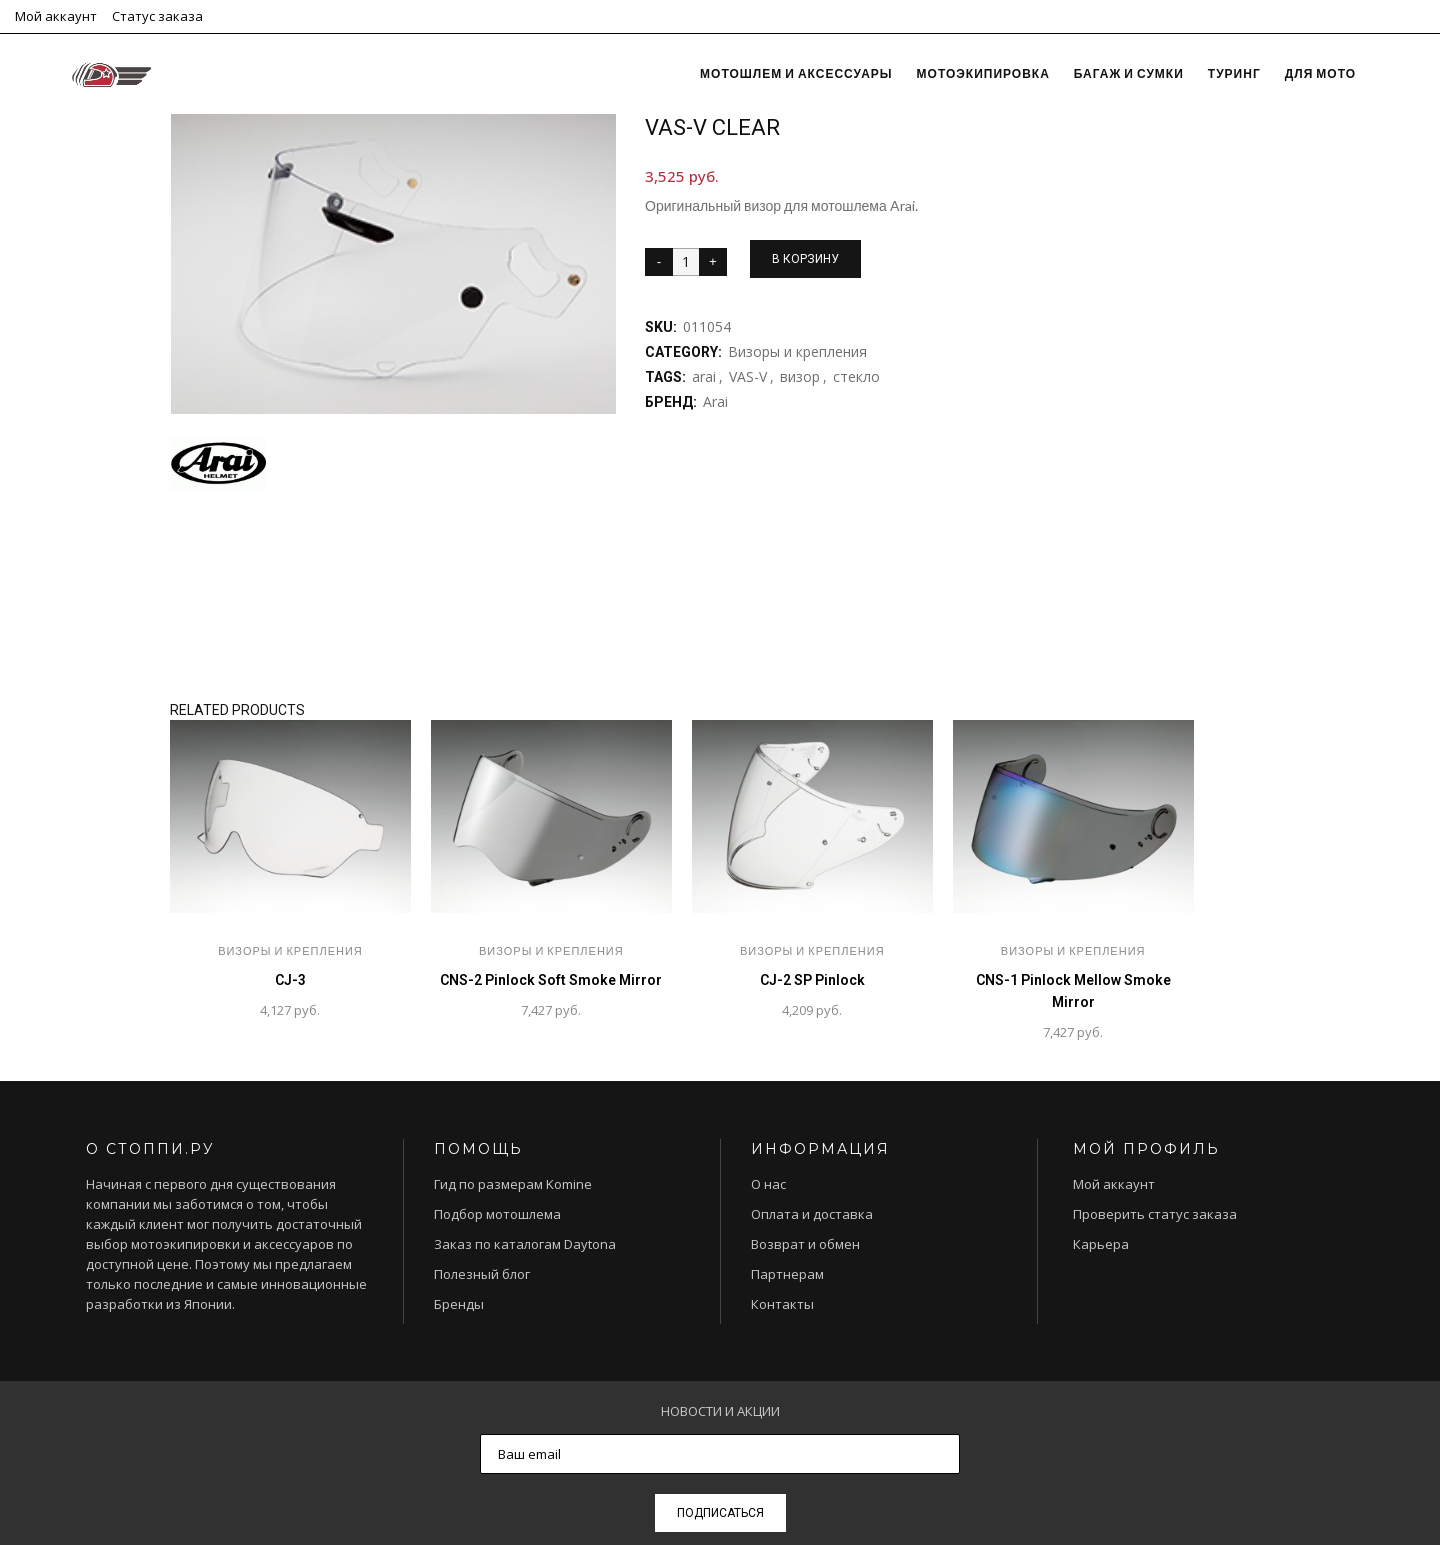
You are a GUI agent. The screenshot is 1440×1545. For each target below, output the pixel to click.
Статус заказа (157, 16)
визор (800, 376)
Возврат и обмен (805, 1244)
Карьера (1101, 1244)
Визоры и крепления (797, 351)
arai (704, 376)
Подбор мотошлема (497, 1214)
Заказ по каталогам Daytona (525, 1244)
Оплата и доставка (812, 1214)
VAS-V (748, 376)
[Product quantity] (686, 262)
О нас (768, 1184)
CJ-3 (290, 980)
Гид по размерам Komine (513, 1184)
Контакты (782, 1304)
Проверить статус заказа (1155, 1214)
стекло (856, 376)
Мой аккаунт (56, 16)
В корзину (805, 259)
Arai (715, 401)
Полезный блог (482, 1274)
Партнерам (787, 1274)
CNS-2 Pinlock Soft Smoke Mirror (551, 980)
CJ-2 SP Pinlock (812, 980)
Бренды (459, 1304)
